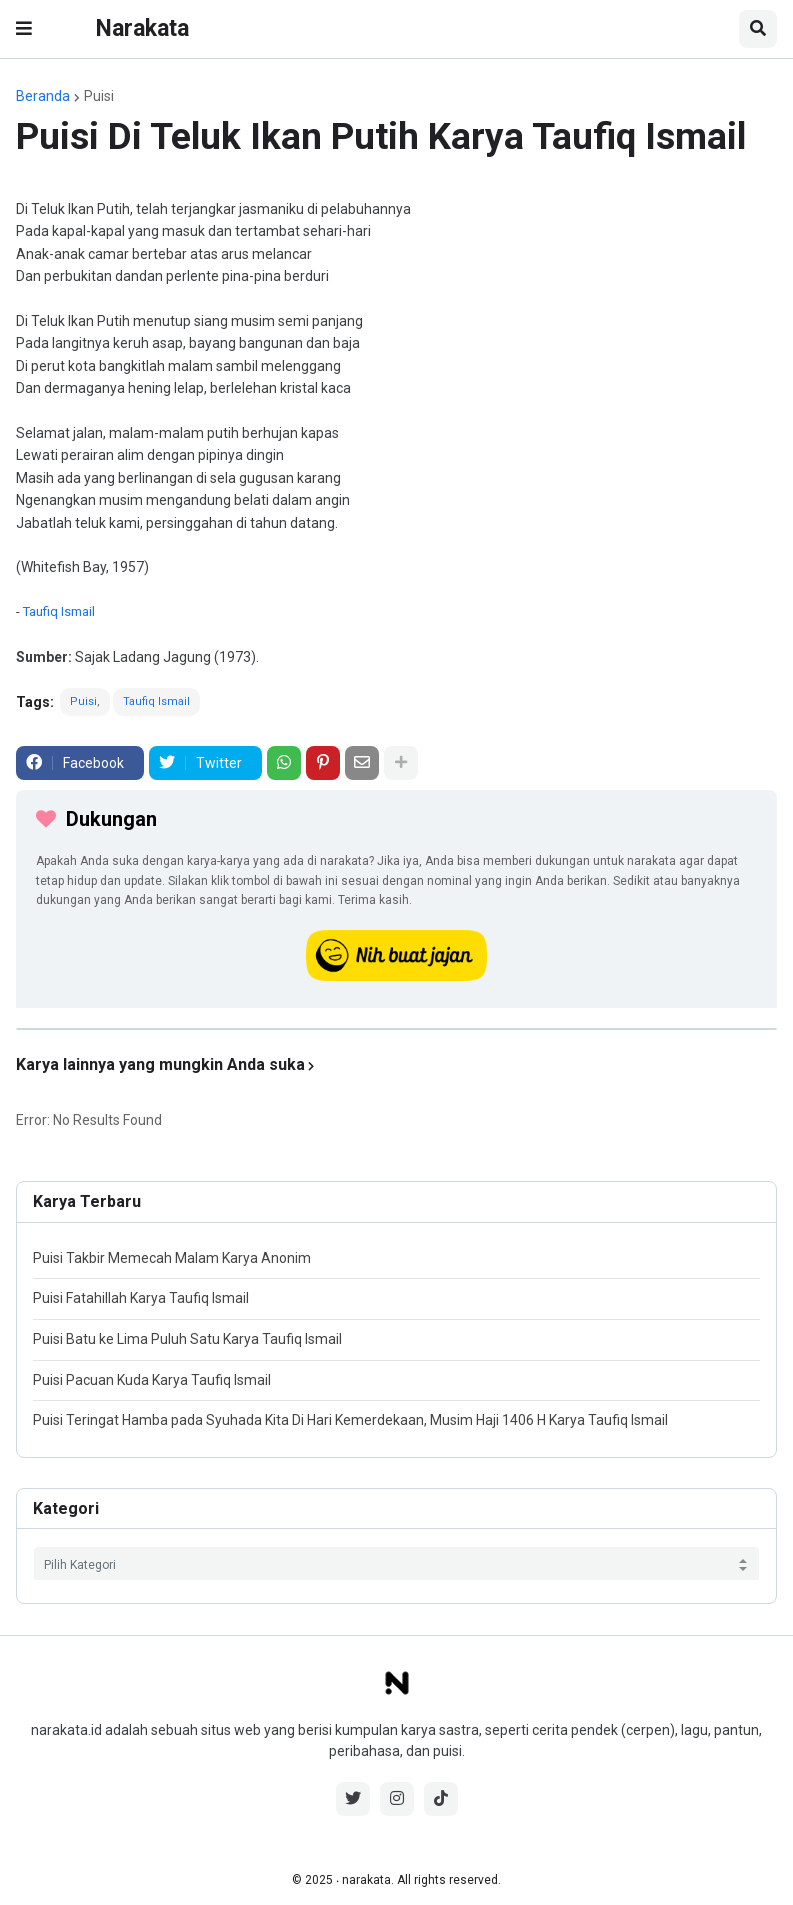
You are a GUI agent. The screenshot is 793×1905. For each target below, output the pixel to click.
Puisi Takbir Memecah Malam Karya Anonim (172, 1258)
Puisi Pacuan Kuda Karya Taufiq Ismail (152, 1380)
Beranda (43, 96)
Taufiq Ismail (59, 611)
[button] (24, 29)
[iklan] (396, 1029)
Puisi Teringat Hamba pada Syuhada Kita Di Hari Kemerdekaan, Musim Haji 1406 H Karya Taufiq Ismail (350, 1420)
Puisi (99, 96)
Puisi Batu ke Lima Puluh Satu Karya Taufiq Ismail (187, 1339)
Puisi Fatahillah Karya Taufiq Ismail (141, 1298)
